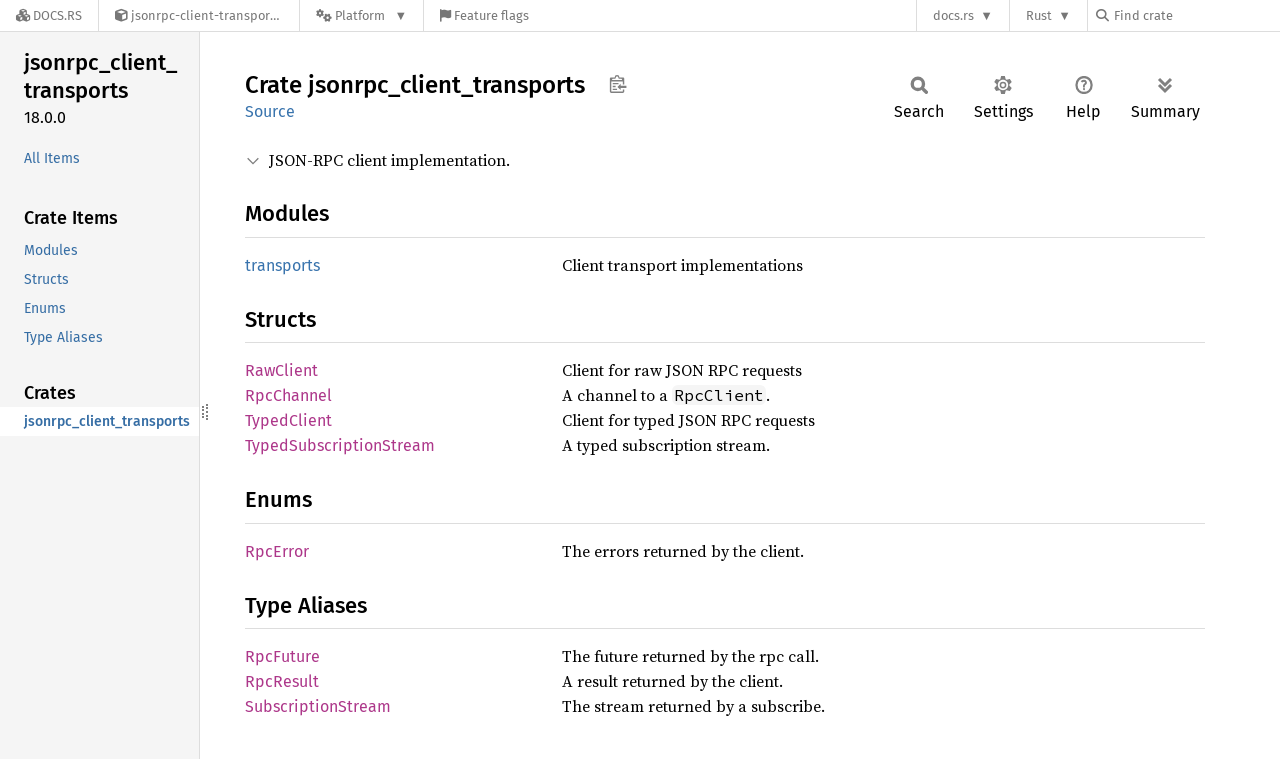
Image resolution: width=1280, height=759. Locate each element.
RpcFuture (282, 656)
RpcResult (282, 681)
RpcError (277, 551)
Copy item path (617, 84)
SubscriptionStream (318, 706)
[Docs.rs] (49, 15)
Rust (1039, 15)
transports (282, 265)
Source (270, 111)
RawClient (281, 370)
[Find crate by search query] (1196, 15)
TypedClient (288, 420)
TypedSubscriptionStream (340, 445)
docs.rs (953, 15)
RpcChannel (288, 395)
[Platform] (361, 15)
